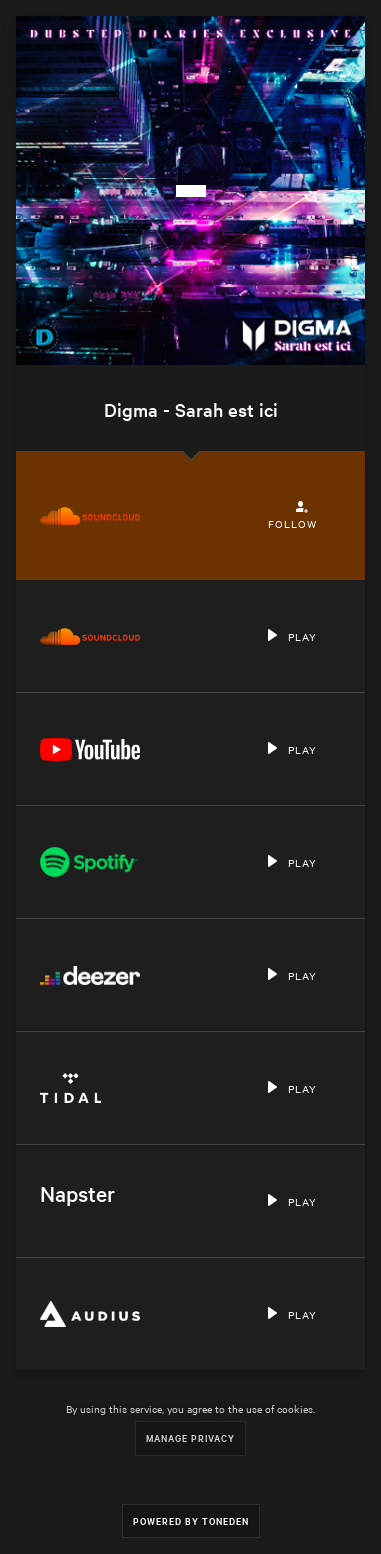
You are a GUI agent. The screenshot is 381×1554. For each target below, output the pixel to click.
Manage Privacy (190, 1437)
